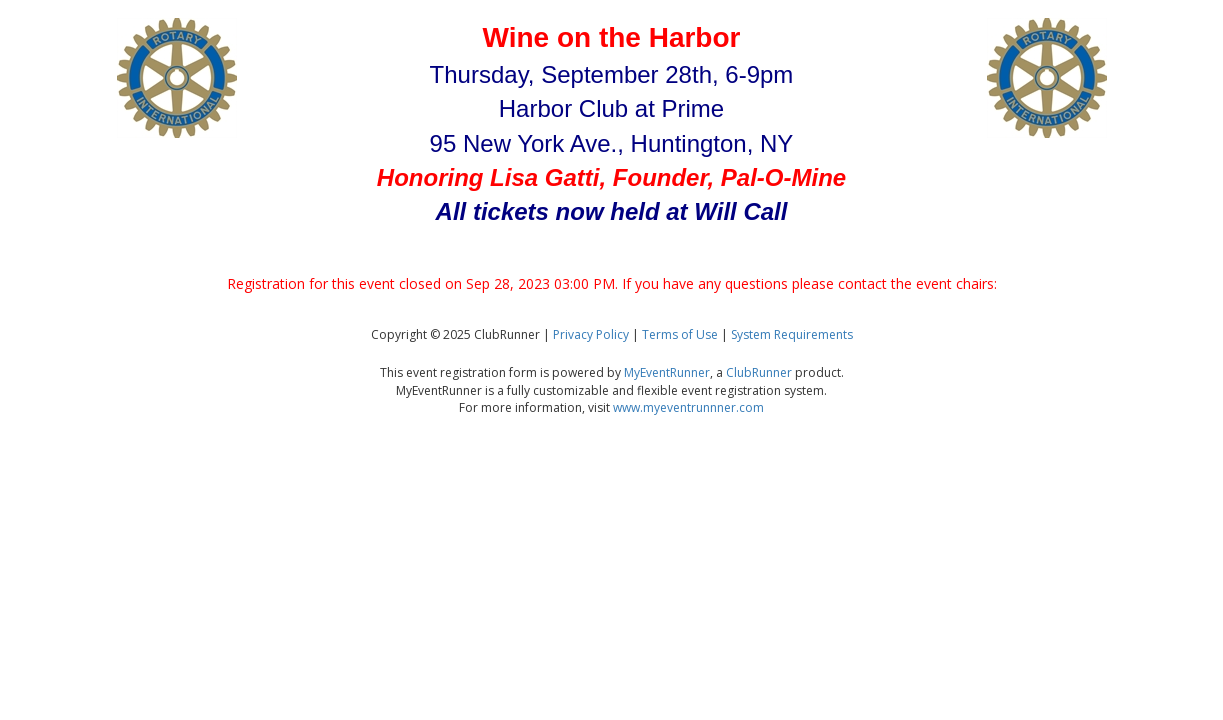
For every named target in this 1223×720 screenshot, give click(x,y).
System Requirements (792, 334)
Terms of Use (680, 334)
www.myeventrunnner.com (688, 407)
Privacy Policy (591, 334)
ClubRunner (759, 372)
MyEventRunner (667, 372)
